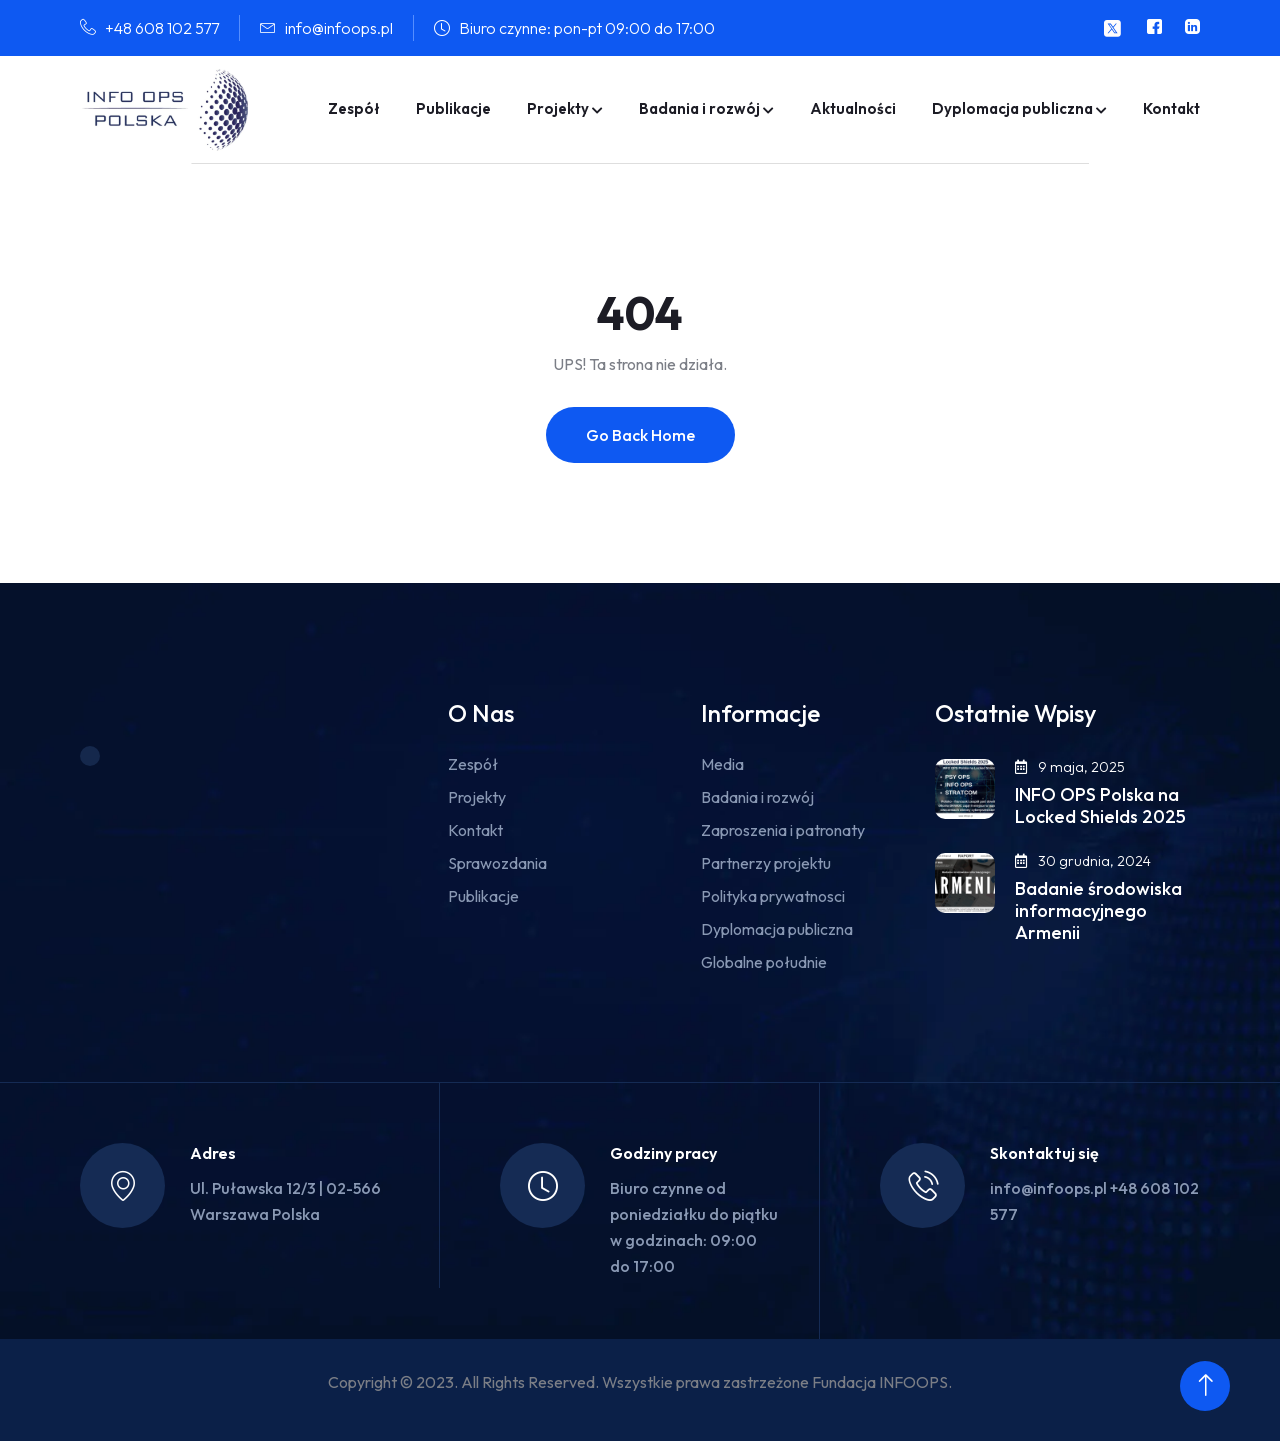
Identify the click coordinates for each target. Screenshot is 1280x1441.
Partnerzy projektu (766, 863)
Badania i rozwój (699, 108)
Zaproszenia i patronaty (783, 830)
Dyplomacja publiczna (1012, 108)
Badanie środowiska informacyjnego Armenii (1098, 911)
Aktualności (853, 108)
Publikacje (453, 108)
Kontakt (1171, 108)
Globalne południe (764, 962)
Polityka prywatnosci (773, 896)
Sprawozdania (497, 863)
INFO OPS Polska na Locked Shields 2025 (1100, 806)
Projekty (558, 108)
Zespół (354, 108)
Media (722, 764)
